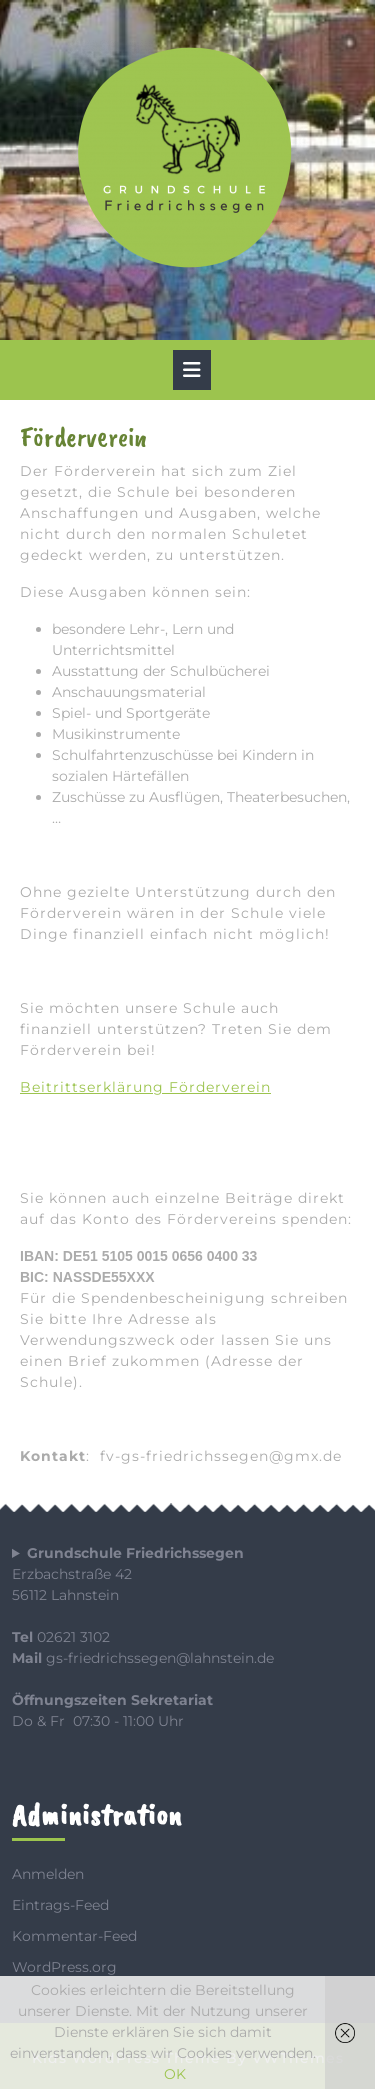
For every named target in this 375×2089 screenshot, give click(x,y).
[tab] (192, 370)
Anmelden (48, 1874)
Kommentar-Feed (74, 1936)
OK (175, 2074)
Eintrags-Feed (60, 1905)
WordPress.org (64, 1967)
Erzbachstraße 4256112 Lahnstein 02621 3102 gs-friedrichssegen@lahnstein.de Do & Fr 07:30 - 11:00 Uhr (143, 1637)
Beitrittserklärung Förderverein (145, 1087)
